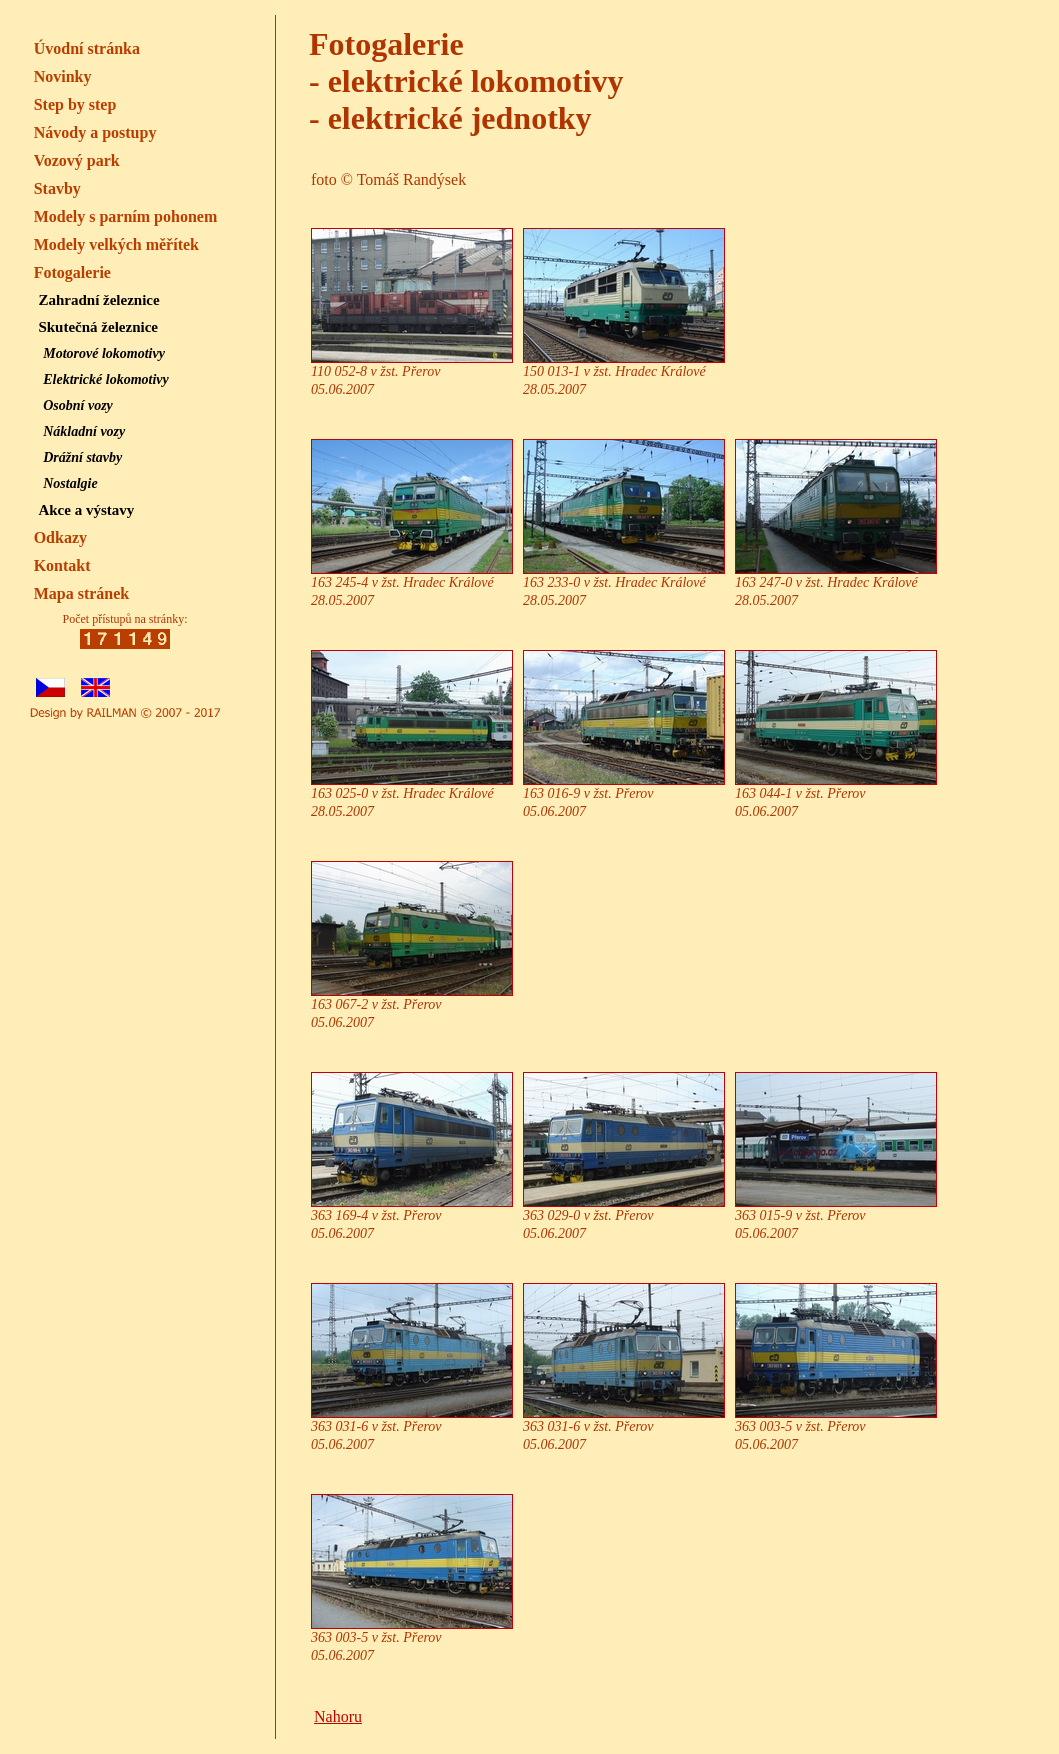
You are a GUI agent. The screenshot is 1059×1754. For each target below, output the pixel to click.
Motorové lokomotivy (104, 353)
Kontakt (62, 565)
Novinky (63, 76)
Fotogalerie (72, 272)
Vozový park (77, 160)
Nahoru (338, 1716)
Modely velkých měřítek (116, 244)
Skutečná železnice (98, 327)
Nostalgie (70, 483)
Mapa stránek (82, 593)
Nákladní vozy (84, 431)
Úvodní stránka (87, 48)
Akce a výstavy (86, 510)
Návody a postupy (95, 132)
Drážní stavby (82, 457)
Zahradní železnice (98, 300)
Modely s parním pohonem (126, 216)
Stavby (57, 188)
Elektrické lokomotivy (106, 379)
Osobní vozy (78, 405)
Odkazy (60, 537)
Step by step (75, 104)
